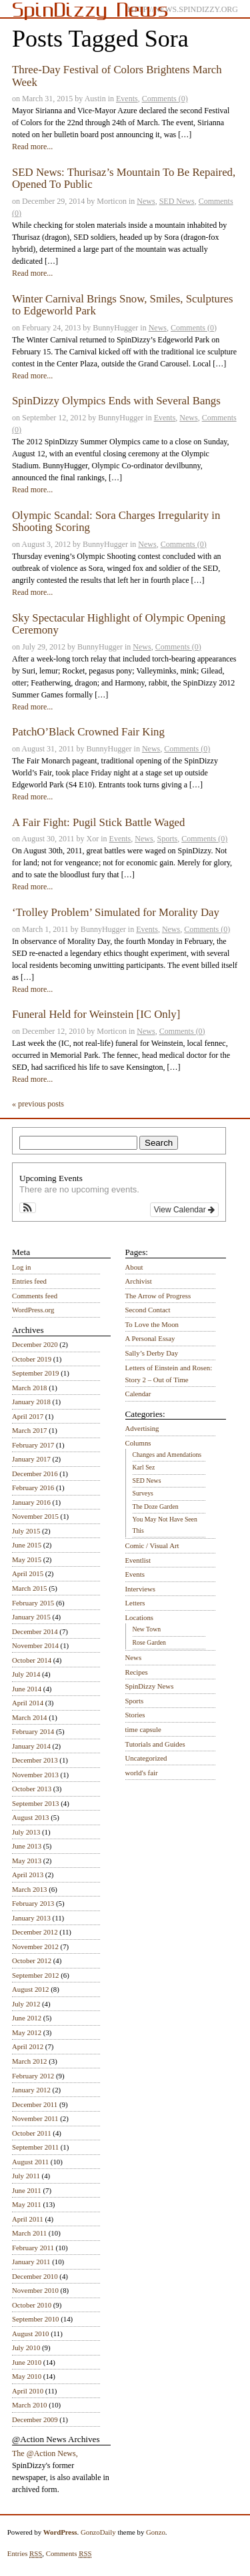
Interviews (140, 1589)
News (146, 201)
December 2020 (35, 1344)
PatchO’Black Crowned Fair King (88, 731)
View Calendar (184, 1209)
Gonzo (155, 2532)
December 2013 (35, 1760)
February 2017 (33, 1445)
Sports (167, 838)
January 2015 (31, 1617)
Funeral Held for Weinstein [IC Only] (96, 1014)
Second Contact (148, 1310)
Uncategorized (146, 1758)
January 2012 (31, 2090)
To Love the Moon (152, 1324)
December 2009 (35, 2419)
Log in (21, 1267)
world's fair (141, 1773)
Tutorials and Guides (155, 1744)
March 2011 (29, 2233)
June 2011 (26, 2190)
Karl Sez (144, 1467)
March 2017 (29, 1430)
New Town (147, 1629)
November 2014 (35, 1645)
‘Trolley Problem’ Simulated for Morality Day (115, 912)
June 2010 (26, 2362)
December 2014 (35, 1631)
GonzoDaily (98, 2532)
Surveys (143, 1493)
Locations (139, 1617)
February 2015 (33, 1603)
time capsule (143, 1729)
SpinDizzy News (149, 1686)
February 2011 (33, 2248)
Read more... (32, 146)
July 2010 (26, 2348)
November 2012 (35, 1946)
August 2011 (30, 2162)
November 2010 (35, 2290)
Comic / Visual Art (152, 1545)
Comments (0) (165, 98)
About (134, 1267)
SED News (177, 201)
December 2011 (34, 2104)
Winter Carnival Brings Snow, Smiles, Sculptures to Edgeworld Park (122, 304)
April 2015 (27, 1573)
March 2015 (29, 1588)
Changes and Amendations (167, 1454)
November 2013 (35, 1775)
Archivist (138, 1281)
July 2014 (26, 1674)
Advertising (142, 1428)
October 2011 (31, 2133)
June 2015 (26, 1545)
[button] (27, 1207)
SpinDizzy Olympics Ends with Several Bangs (116, 400)
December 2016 (35, 1474)
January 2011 (31, 2262)
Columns (138, 1443)
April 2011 (27, 2219)
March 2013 (29, 1889)
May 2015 (26, 1559)
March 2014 (29, 1717)
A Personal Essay (150, 1338)
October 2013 (31, 1789)
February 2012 (33, 2076)
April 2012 (27, 2046)
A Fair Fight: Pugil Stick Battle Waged (98, 822)
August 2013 (30, 1817)
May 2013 (26, 1861)
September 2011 (35, 2147)
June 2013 (26, 1846)
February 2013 (33, 1903)
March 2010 (29, 2405)
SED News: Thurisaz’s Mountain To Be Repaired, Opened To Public (123, 178)
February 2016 (33, 1488)
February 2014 (33, 1731)
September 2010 (35, 2319)
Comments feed (34, 1296)
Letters (135, 1603)
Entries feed (29, 1281)
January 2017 (31, 1459)
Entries (25, 2553)
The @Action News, (45, 2453)
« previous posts (38, 1103)
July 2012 (26, 2004)
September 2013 (35, 1803)
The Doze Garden (156, 1506)
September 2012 (35, 1975)
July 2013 (26, 1832)
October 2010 (31, 2305)
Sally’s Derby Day (152, 1353)
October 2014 (31, 1660)
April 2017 (27, 1416)
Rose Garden (149, 1642)
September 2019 (35, 1373)
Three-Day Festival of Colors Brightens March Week (117, 75)
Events (127, 98)
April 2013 (27, 1875)
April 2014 (27, 1703)
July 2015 (26, 1531)
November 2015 (35, 1516)
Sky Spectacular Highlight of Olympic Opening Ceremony (118, 624)
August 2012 (30, 1989)
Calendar (138, 1394)
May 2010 (26, 2376)
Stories (135, 1715)
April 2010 (27, 2391)
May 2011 (26, 2204)
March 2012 (29, 2061)
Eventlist (138, 1560)
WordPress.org (33, 1310)
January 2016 (31, 1502)
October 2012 (31, 1960)
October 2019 (31, 1359)
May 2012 (26, 2032)
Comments (69, 2553)
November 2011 (35, 2118)
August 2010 (30, 2334)
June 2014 (26, 1689)
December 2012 (35, 1932)
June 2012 (26, 2018)
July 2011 (26, 2176)
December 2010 (35, 2276)
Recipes (136, 1672)
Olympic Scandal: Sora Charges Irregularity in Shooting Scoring (116, 521)
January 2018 (31, 1402)
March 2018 (29, 1388)
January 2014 (31, 1746)
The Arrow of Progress (158, 1296)
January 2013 (31, 1918)
